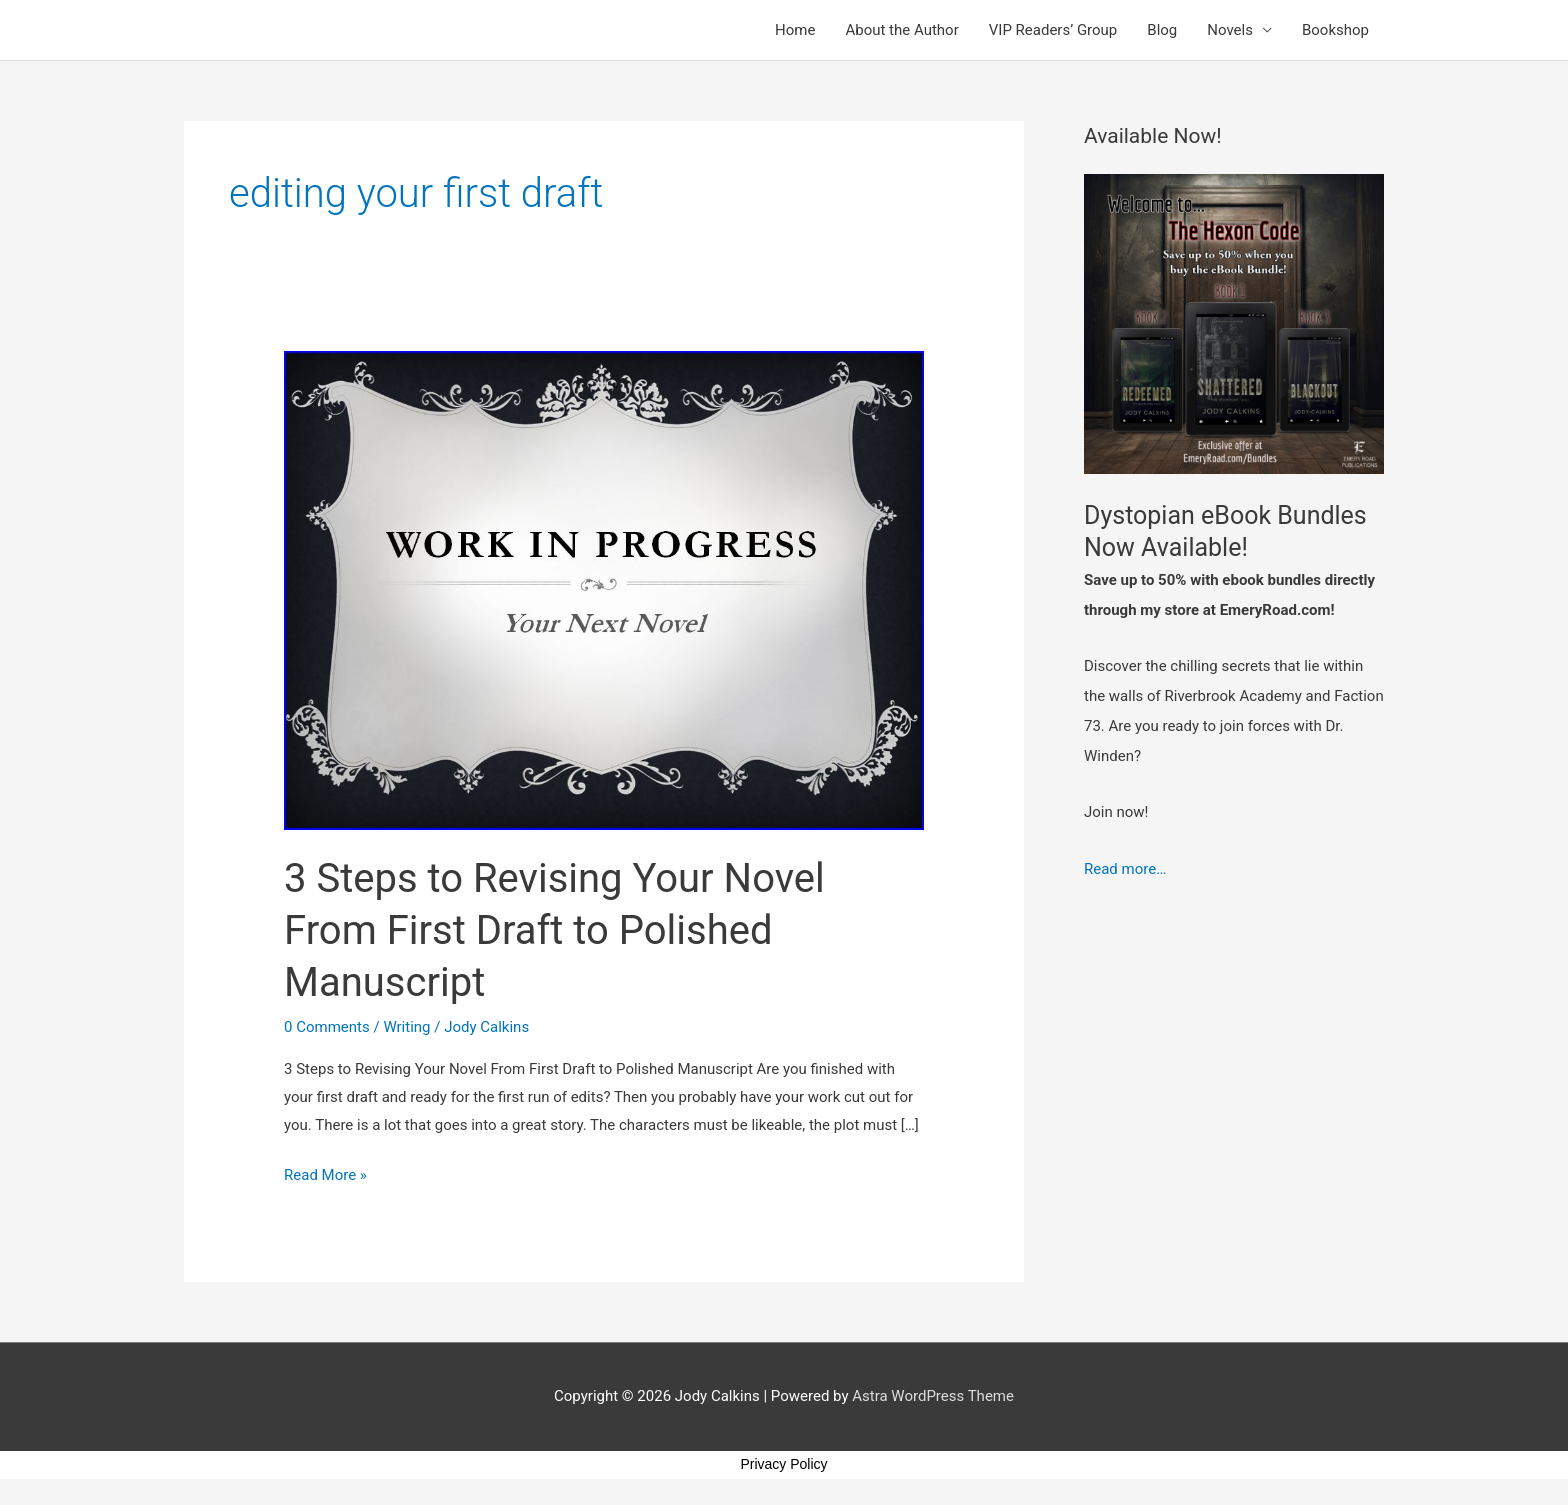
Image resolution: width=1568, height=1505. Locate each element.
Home (795, 30)
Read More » (325, 1173)
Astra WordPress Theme (933, 1396)
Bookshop (1335, 30)
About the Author (901, 30)
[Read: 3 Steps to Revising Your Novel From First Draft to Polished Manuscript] (604, 590)
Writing (406, 1027)
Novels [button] (1230, 30)
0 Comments (327, 1027)
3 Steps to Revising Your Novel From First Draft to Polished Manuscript (554, 930)
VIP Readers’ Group (1053, 30)
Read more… (1125, 869)
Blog (1162, 30)
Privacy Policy (783, 1464)
